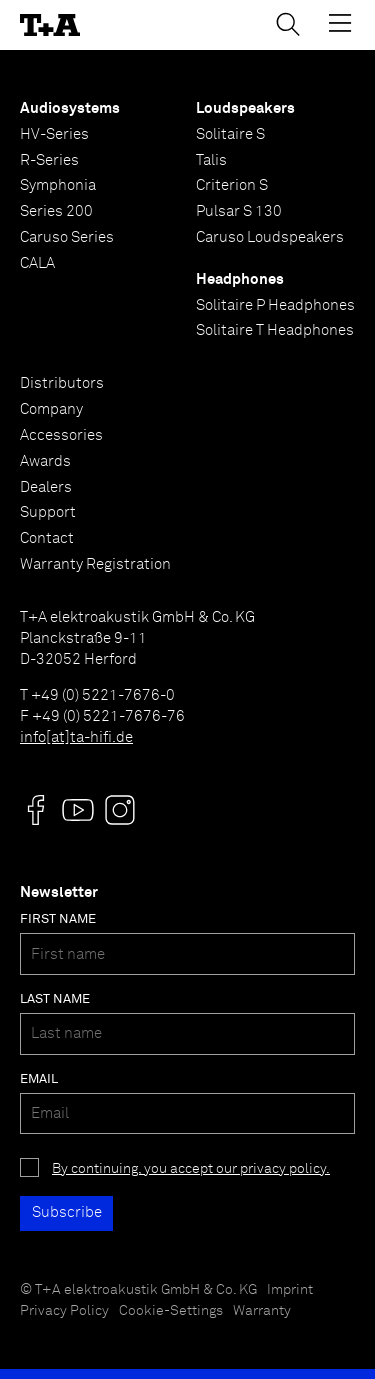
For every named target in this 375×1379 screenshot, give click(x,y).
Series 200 (56, 211)
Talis (211, 160)
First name (58, 919)
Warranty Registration (95, 564)
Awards (45, 461)
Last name (55, 999)
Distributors (62, 383)
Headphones (240, 279)
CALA (37, 263)
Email (39, 1079)
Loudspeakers (245, 108)
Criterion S (232, 185)
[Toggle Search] (288, 24)
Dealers (46, 487)
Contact (47, 538)
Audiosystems (70, 108)
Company (51, 409)
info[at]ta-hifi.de (76, 737)
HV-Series (54, 134)
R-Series (49, 160)
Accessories (61, 435)
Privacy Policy (64, 1311)
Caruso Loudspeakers (270, 237)
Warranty (262, 1311)
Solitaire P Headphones (275, 305)
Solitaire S (230, 134)
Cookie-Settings (171, 1311)
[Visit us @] (36, 810)
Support (48, 512)
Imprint (290, 1290)
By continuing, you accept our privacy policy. (191, 1169)
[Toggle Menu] (340, 23)
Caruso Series (67, 237)
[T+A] (50, 25)
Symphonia (58, 185)
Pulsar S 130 (239, 211)
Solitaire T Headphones (275, 330)
